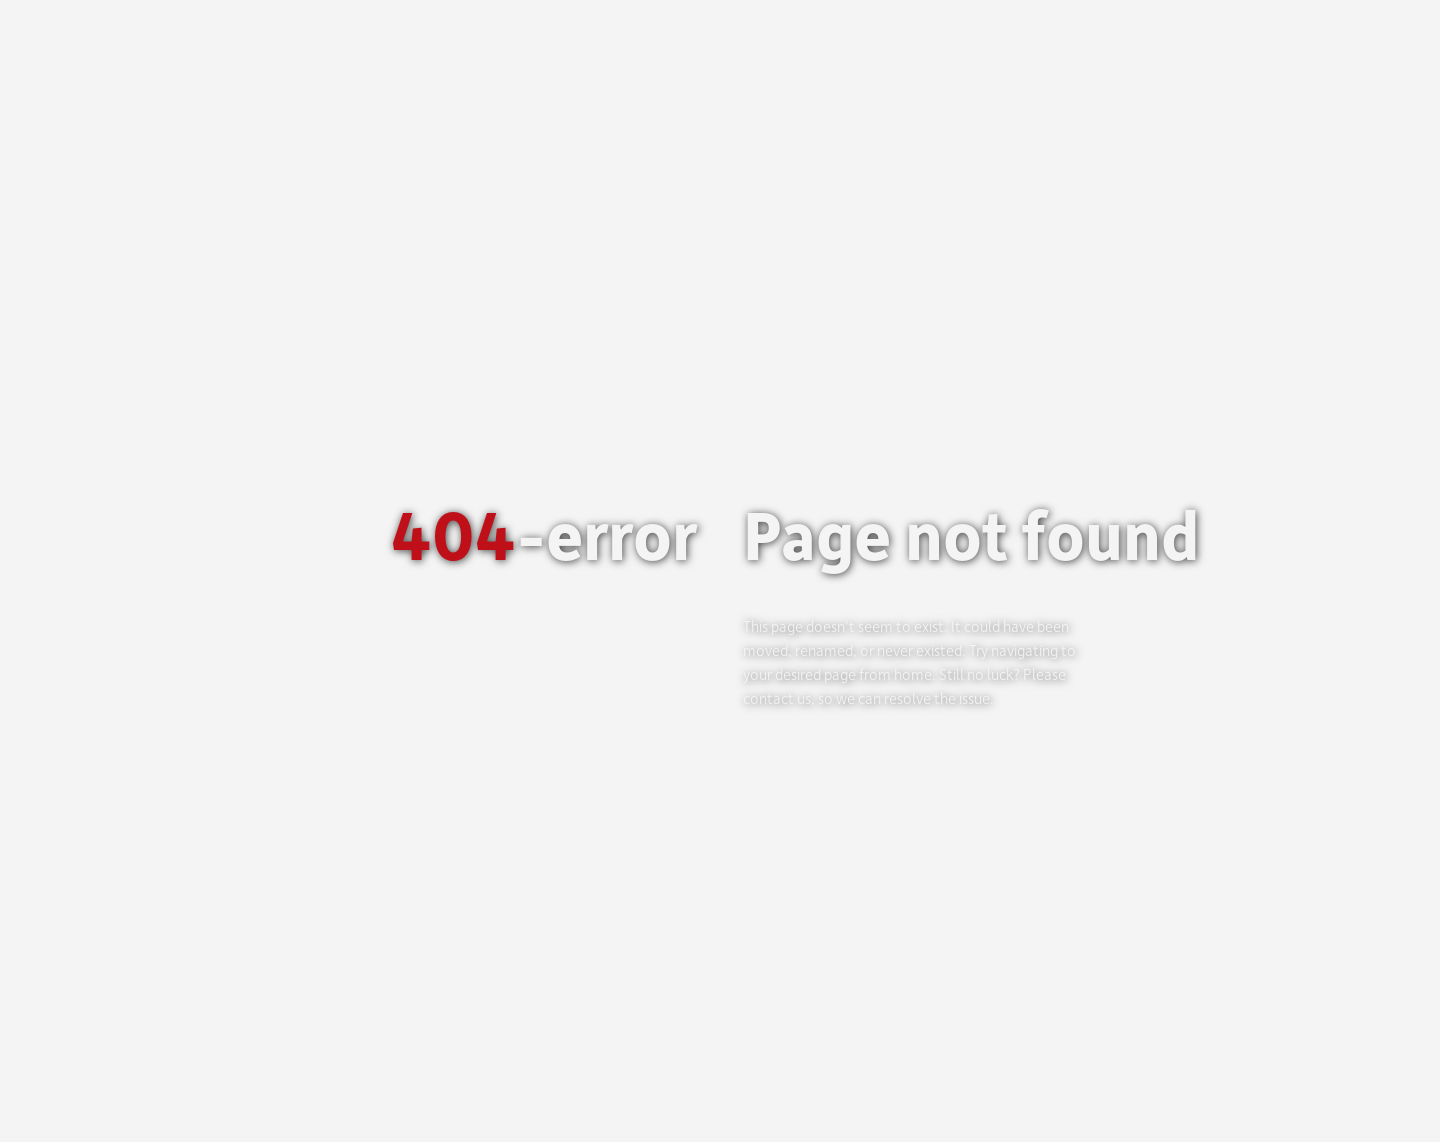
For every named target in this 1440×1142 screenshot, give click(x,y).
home (913, 674)
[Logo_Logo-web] (175, 28)
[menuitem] (1335, 40)
